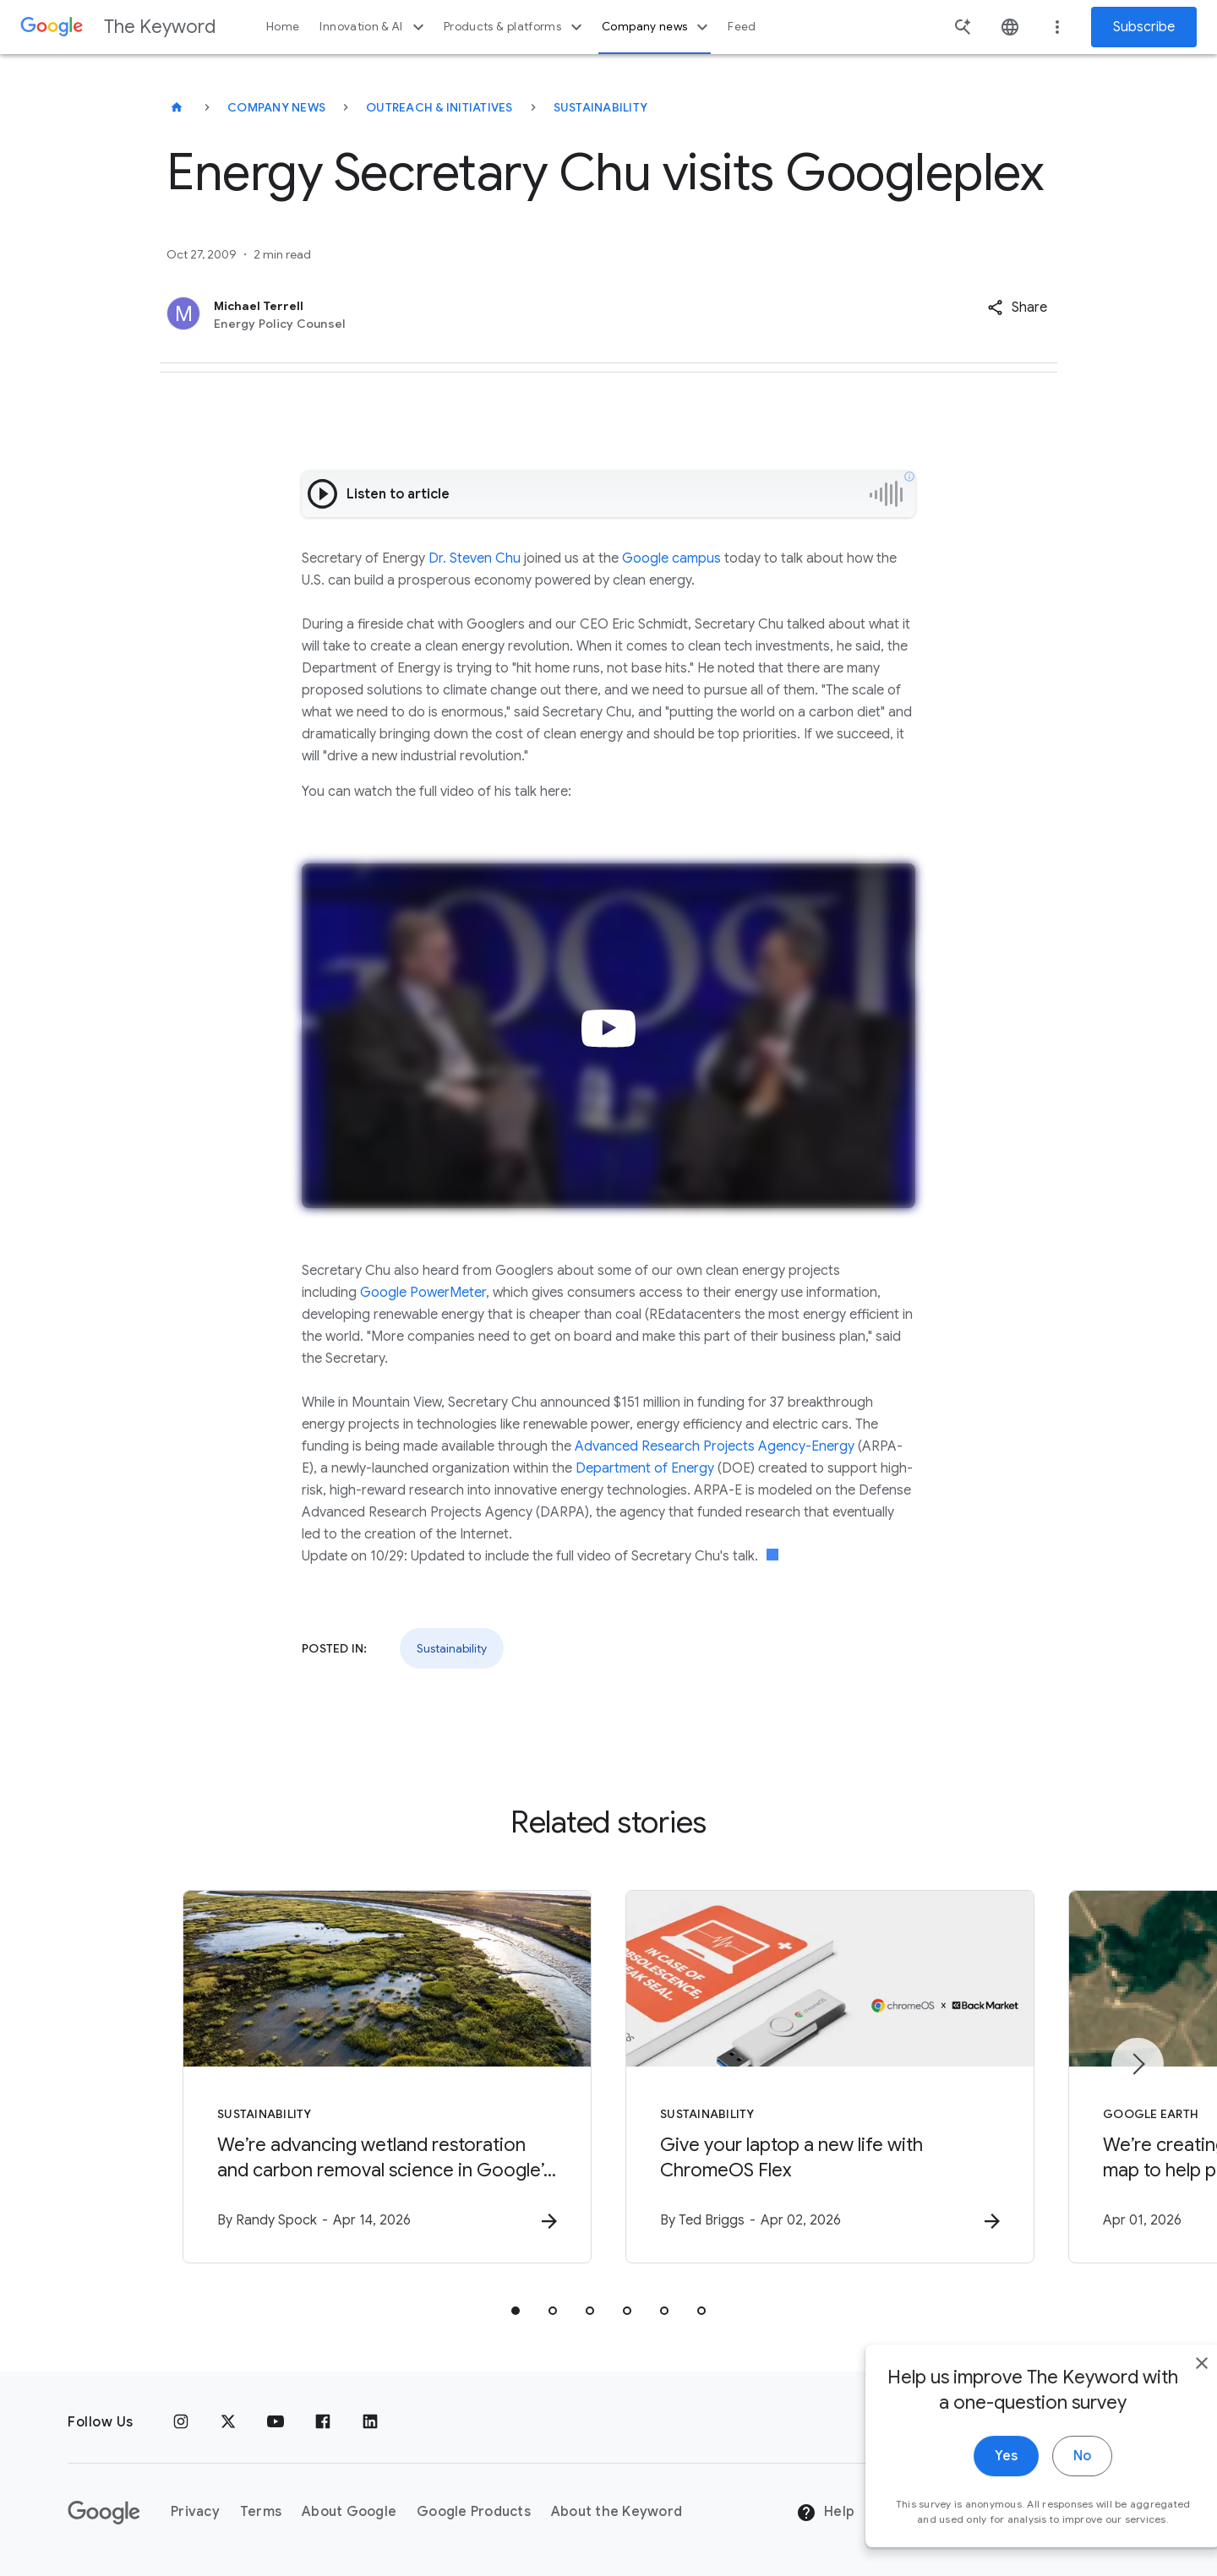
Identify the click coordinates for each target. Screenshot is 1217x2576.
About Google (349, 2511)
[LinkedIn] (370, 2422)
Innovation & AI (373, 27)
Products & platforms (515, 27)
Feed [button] (742, 26)
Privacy (195, 2511)
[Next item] (1137, 2064)
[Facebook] (323, 2422)
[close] (1164, 2397)
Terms (260, 2511)
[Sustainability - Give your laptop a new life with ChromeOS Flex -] (830, 2077)
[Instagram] (181, 2422)
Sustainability (601, 107)
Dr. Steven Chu (474, 558)
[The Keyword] (176, 107)
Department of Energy (645, 1468)
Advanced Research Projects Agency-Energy (714, 1446)
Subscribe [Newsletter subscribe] (1144, 27)
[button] (1017, 307)
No (1045, 2490)
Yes (969, 2490)
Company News (276, 107)
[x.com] (228, 2422)
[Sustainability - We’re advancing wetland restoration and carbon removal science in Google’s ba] (387, 2077)
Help (825, 2512)
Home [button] (282, 26)
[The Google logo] (104, 2512)
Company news (657, 27)
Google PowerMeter (423, 1292)
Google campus (671, 558)
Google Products (474, 2511)
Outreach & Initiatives (439, 107)
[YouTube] (275, 2422)
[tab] (515, 2310)
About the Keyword (616, 2511)
